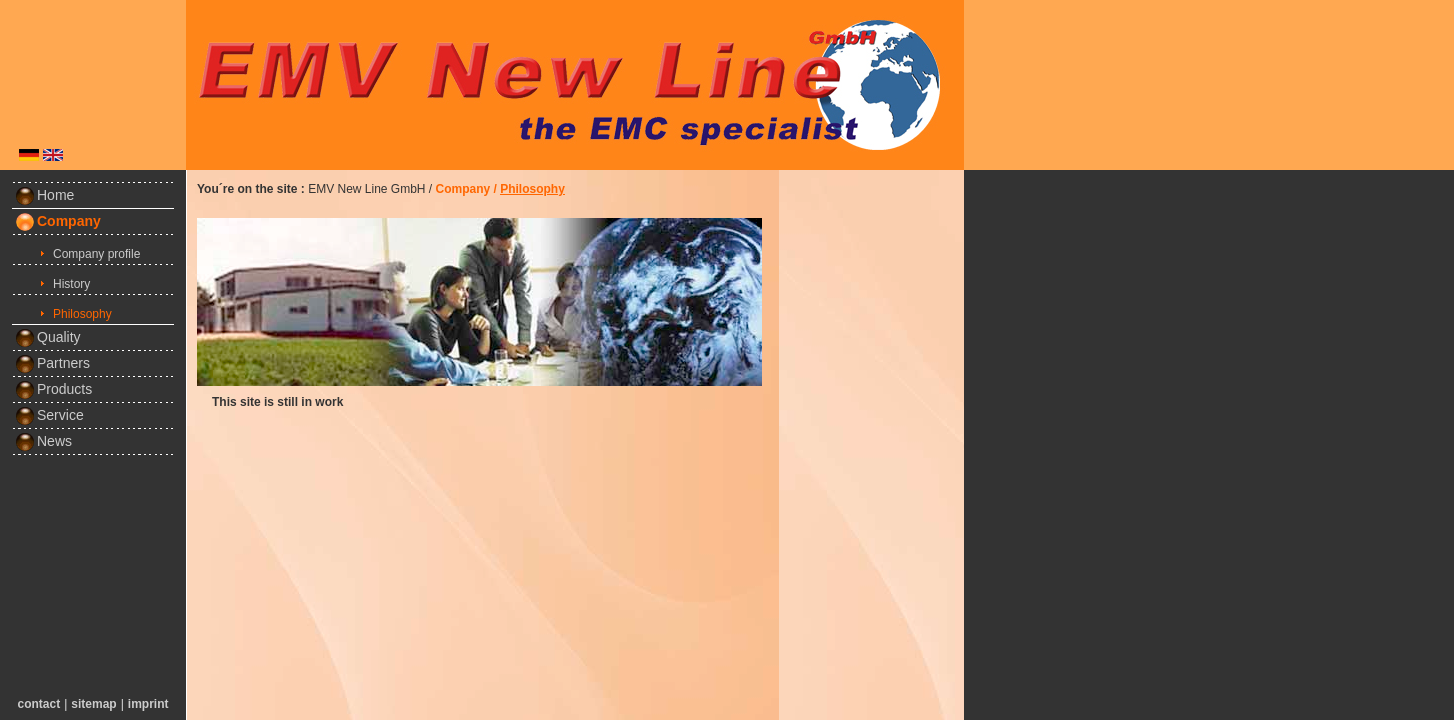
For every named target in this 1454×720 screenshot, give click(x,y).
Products (53, 389)
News (43, 441)
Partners (52, 363)
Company (69, 221)
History (71, 284)
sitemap (93, 704)
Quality (48, 337)
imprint (148, 704)
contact (39, 704)
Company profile (96, 254)
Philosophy (82, 314)
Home (44, 195)
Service (49, 415)
